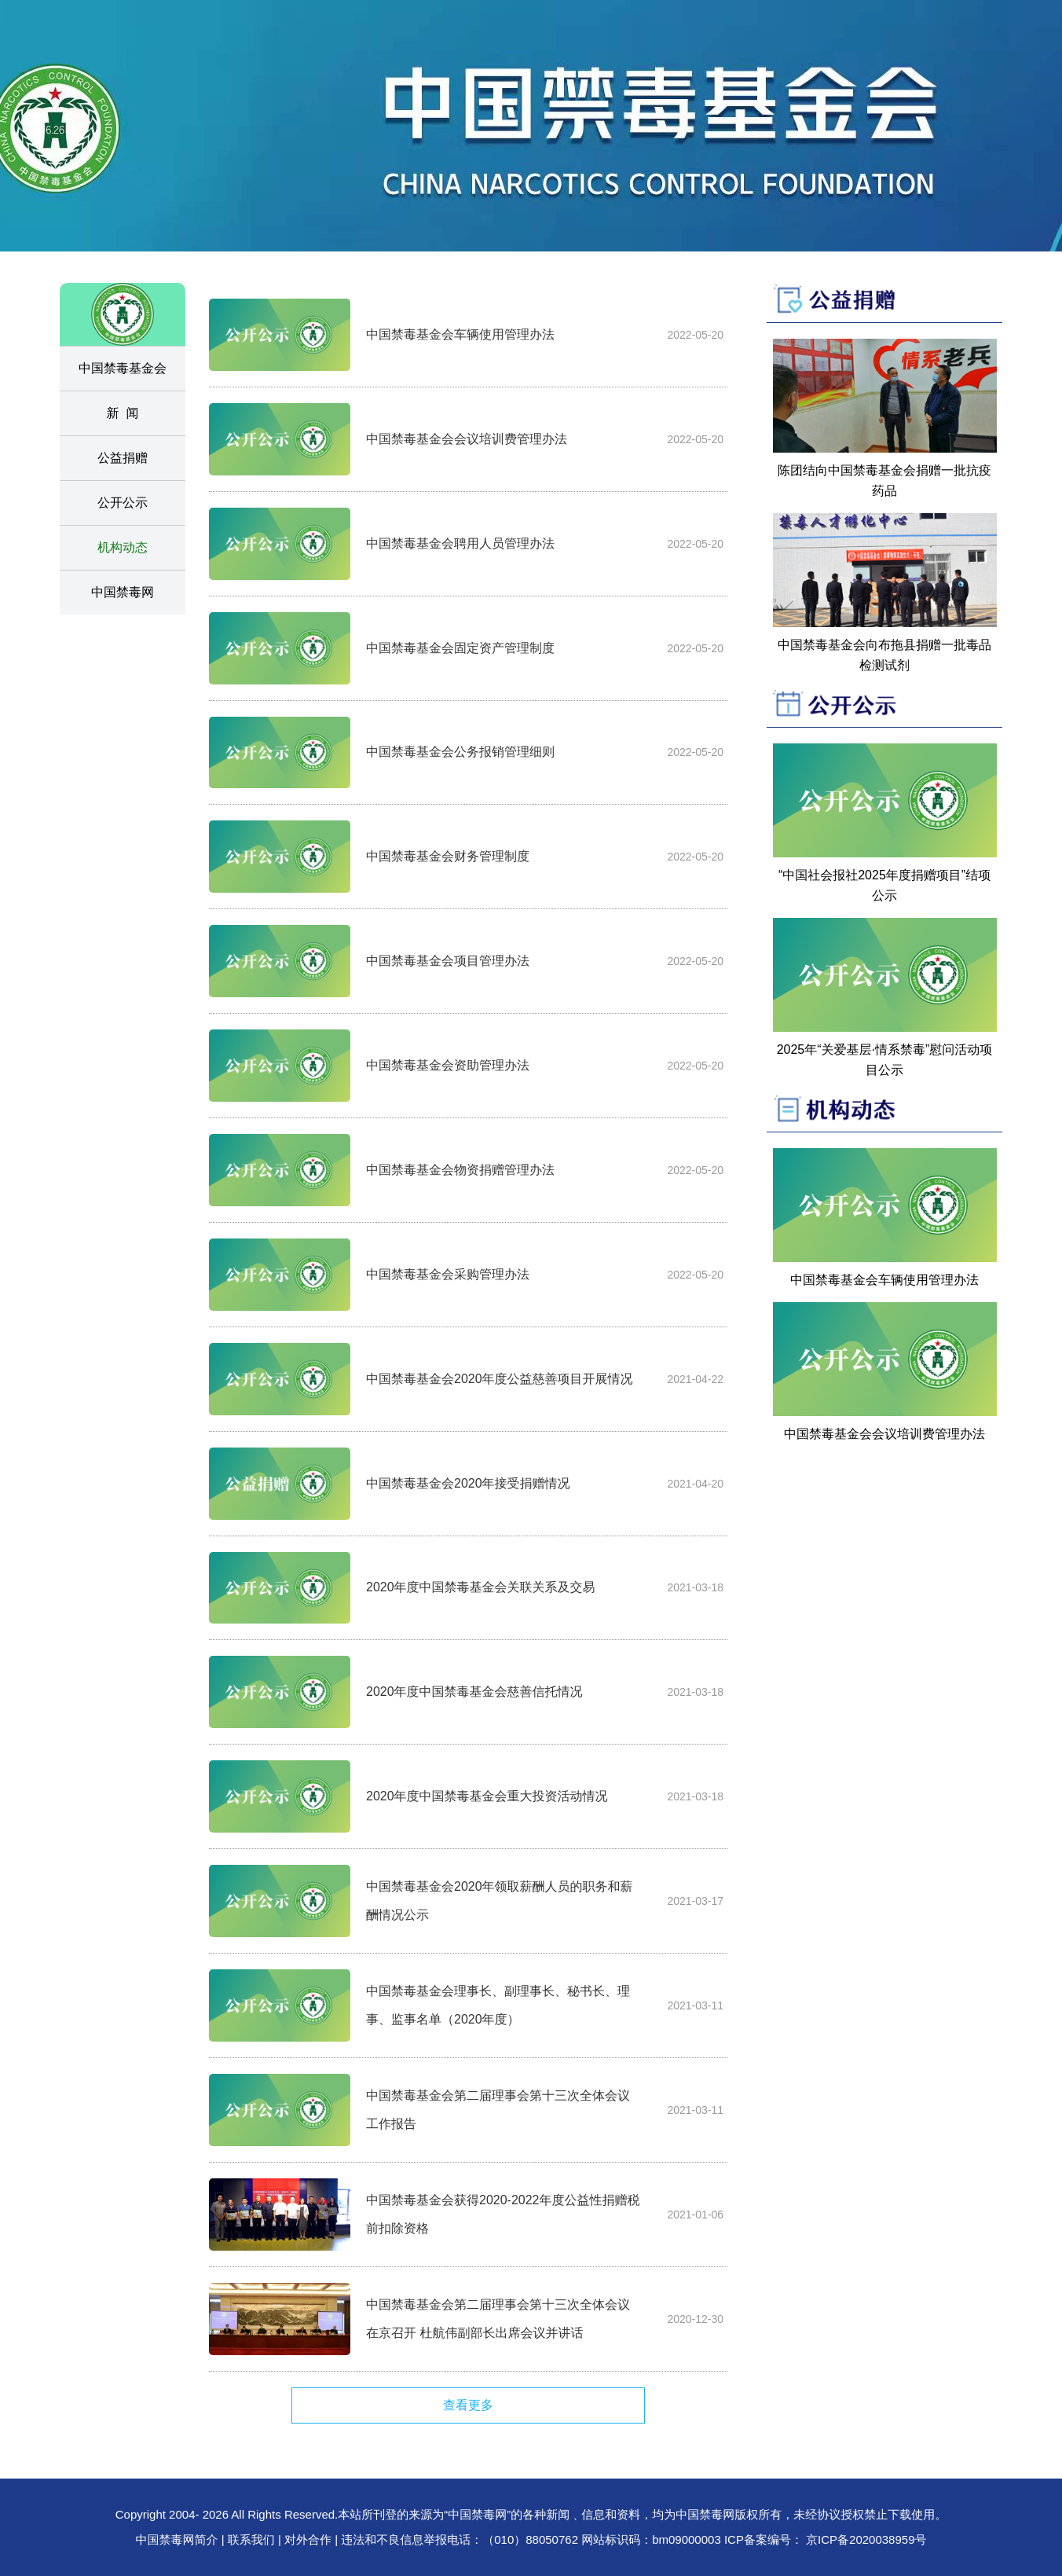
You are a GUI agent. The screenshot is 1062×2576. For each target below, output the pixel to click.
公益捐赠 (122, 457)
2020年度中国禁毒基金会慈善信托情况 (474, 1691)
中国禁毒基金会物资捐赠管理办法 (460, 1169)
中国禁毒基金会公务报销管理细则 (460, 751)
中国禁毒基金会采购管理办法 (447, 1274)
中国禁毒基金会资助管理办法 (447, 1065)
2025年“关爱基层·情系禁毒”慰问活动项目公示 (885, 1060)
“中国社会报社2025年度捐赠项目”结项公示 (884, 885)
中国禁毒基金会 (123, 368)
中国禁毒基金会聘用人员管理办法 (460, 543)
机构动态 (122, 547)
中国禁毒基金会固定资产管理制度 (460, 648)
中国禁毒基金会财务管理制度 (447, 856)
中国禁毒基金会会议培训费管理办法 (466, 439)
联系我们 (251, 2539)
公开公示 (122, 502)
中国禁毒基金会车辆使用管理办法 (460, 334)
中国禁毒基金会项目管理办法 (447, 960)
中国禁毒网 (122, 592)
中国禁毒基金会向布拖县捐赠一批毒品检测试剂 (884, 655)
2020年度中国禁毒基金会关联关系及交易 (480, 1587)
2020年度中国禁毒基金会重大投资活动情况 (487, 1796)
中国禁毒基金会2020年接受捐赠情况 (468, 1483)
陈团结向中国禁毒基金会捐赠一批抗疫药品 (884, 480)
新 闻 (123, 413)
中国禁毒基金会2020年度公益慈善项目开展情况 (499, 1378)
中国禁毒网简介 (179, 2539)
